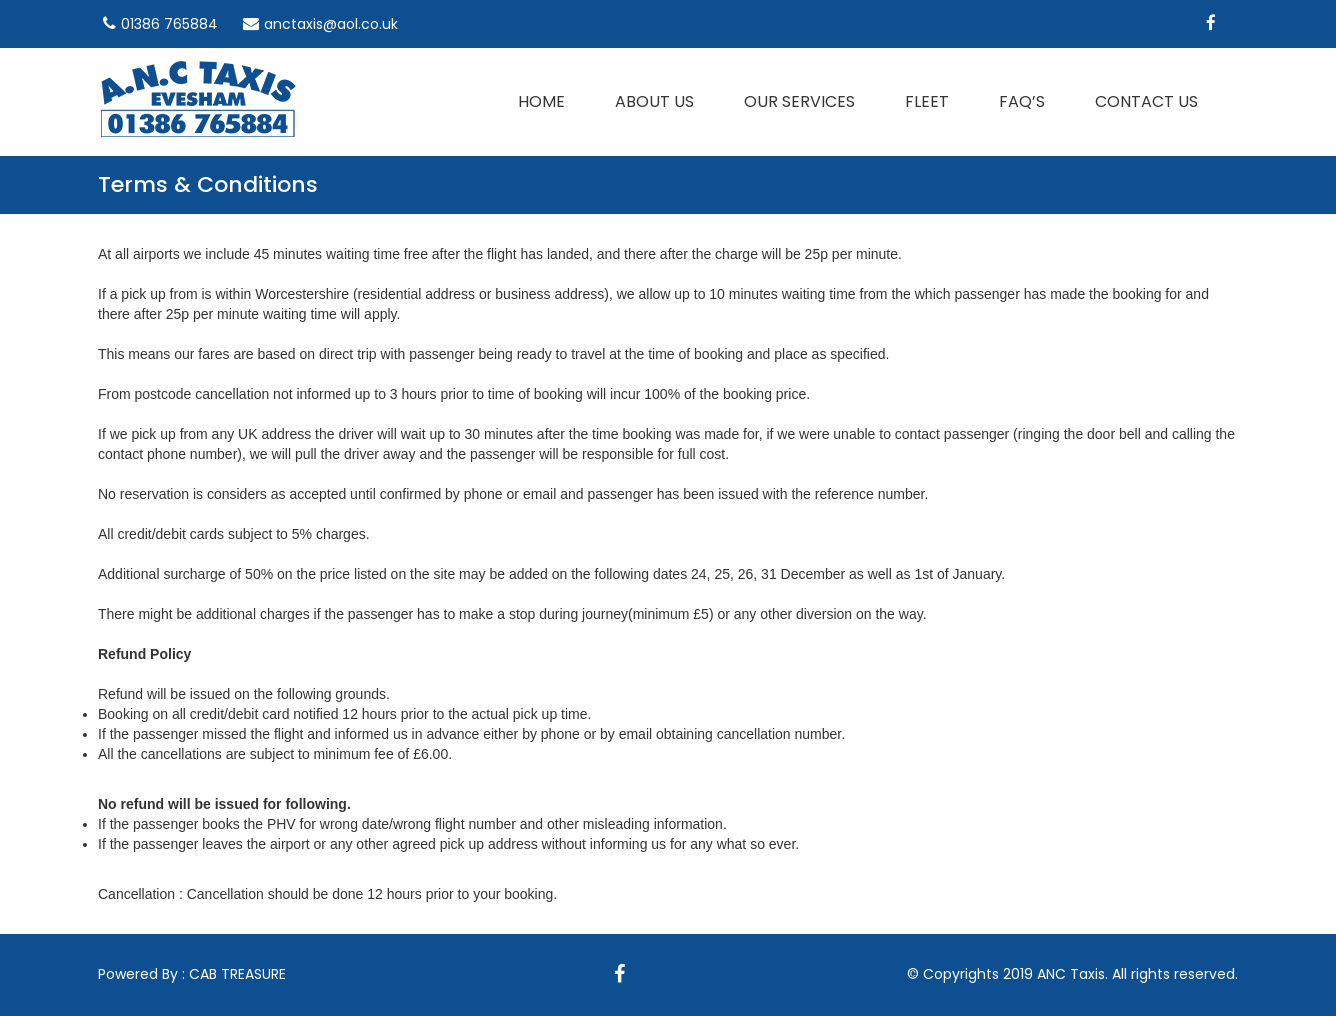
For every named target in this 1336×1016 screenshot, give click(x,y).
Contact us (1146, 101)
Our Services (799, 101)
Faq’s (1022, 101)
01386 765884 (169, 24)
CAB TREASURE (237, 974)
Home (541, 101)
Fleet (927, 101)
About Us (654, 101)
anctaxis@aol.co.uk (331, 24)
